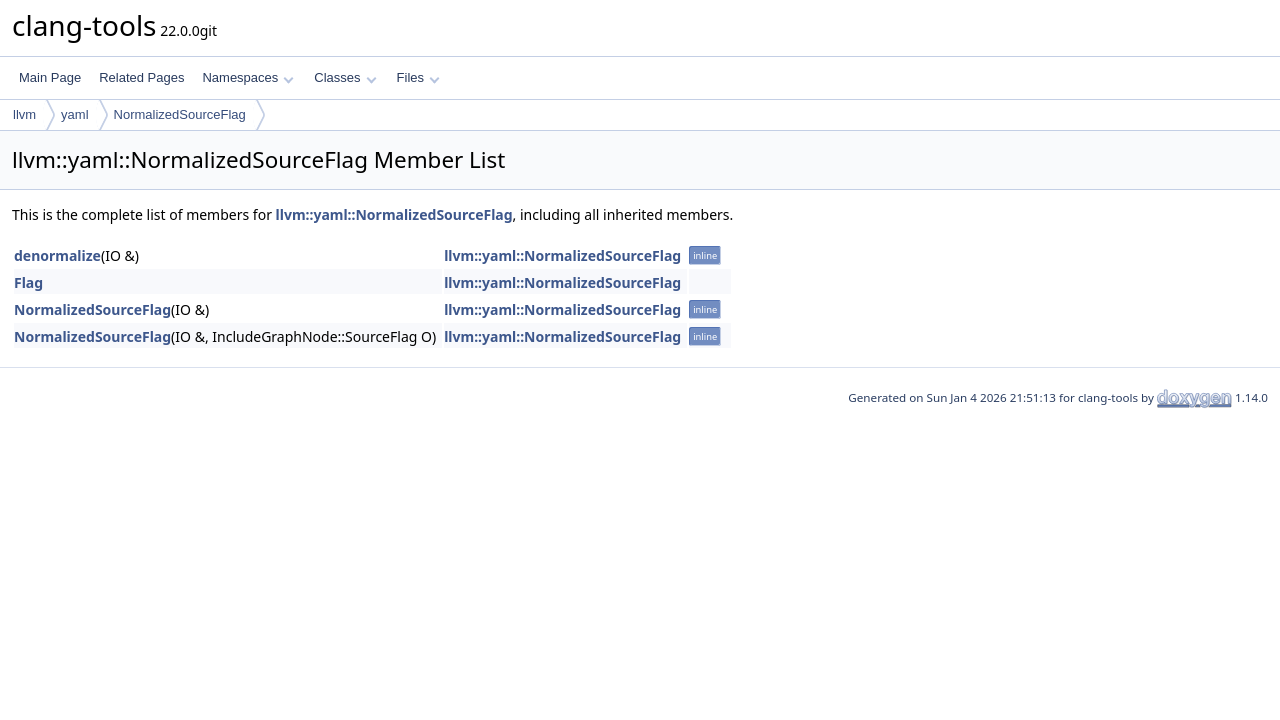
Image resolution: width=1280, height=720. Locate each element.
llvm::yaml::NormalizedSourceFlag (394, 214)
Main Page (50, 77)
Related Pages (141, 77)
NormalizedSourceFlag (180, 114)
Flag (28, 282)
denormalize (57, 255)
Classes (345, 77)
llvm (24, 114)
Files (418, 77)
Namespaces (247, 77)
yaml (74, 114)
